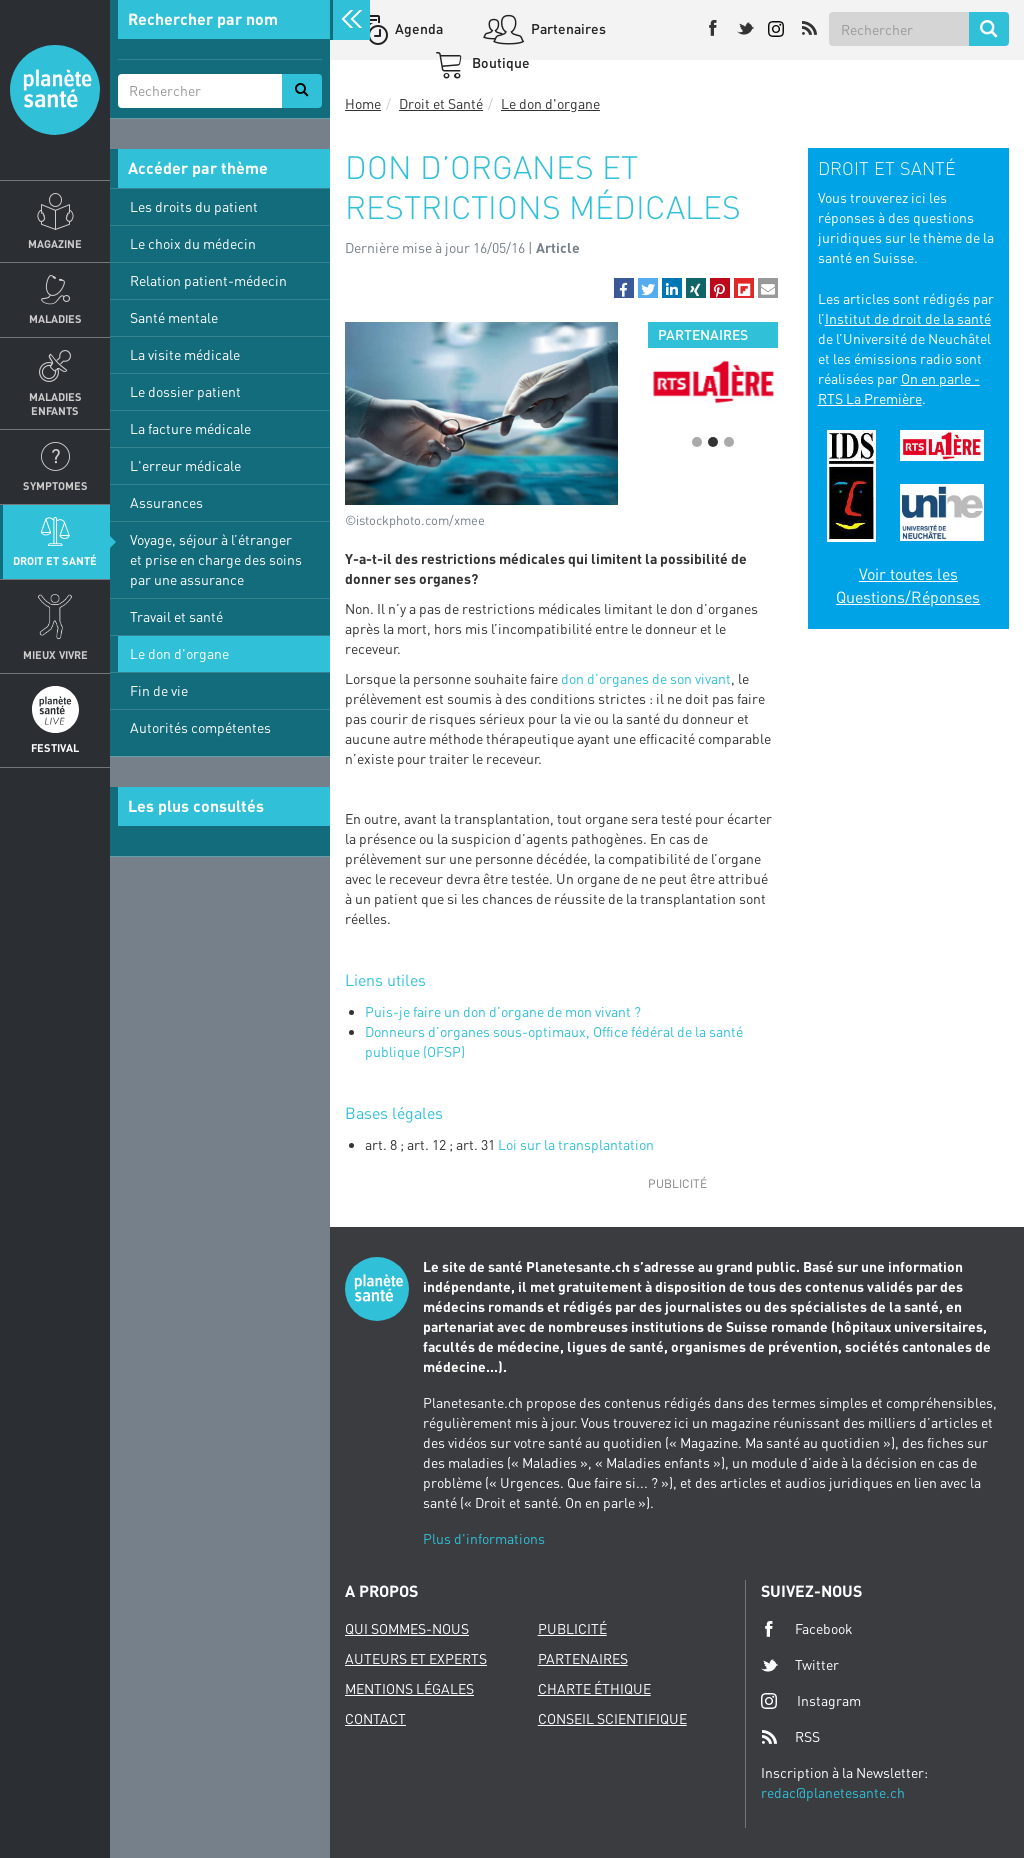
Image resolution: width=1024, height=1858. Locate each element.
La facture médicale (190, 428)
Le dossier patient (185, 391)
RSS (790, 1737)
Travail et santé (176, 616)
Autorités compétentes (200, 727)
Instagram (811, 1700)
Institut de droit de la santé (908, 318)
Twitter (800, 1665)
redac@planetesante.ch (833, 1792)
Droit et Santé (55, 560)
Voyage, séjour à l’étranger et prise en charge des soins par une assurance (216, 559)
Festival (55, 747)
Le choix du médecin (193, 243)
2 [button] (713, 442)
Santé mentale (174, 317)
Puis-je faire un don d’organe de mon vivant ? (503, 1011)
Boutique (499, 62)
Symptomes (55, 485)
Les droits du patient (194, 206)
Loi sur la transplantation (576, 1144)
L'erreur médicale (185, 465)
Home (363, 103)
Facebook (807, 1629)
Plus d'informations (484, 1538)
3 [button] (729, 442)
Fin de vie (159, 690)
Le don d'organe (179, 653)
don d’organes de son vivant (646, 678)
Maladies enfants (55, 403)
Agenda (417, 28)
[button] (624, 288)
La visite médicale (185, 354)
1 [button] (697, 442)
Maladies (55, 318)
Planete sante (55, 90)
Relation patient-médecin (208, 280)
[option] (712, 388)
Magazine (55, 243)
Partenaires (567, 28)
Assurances (166, 502)
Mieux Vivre (55, 654)
